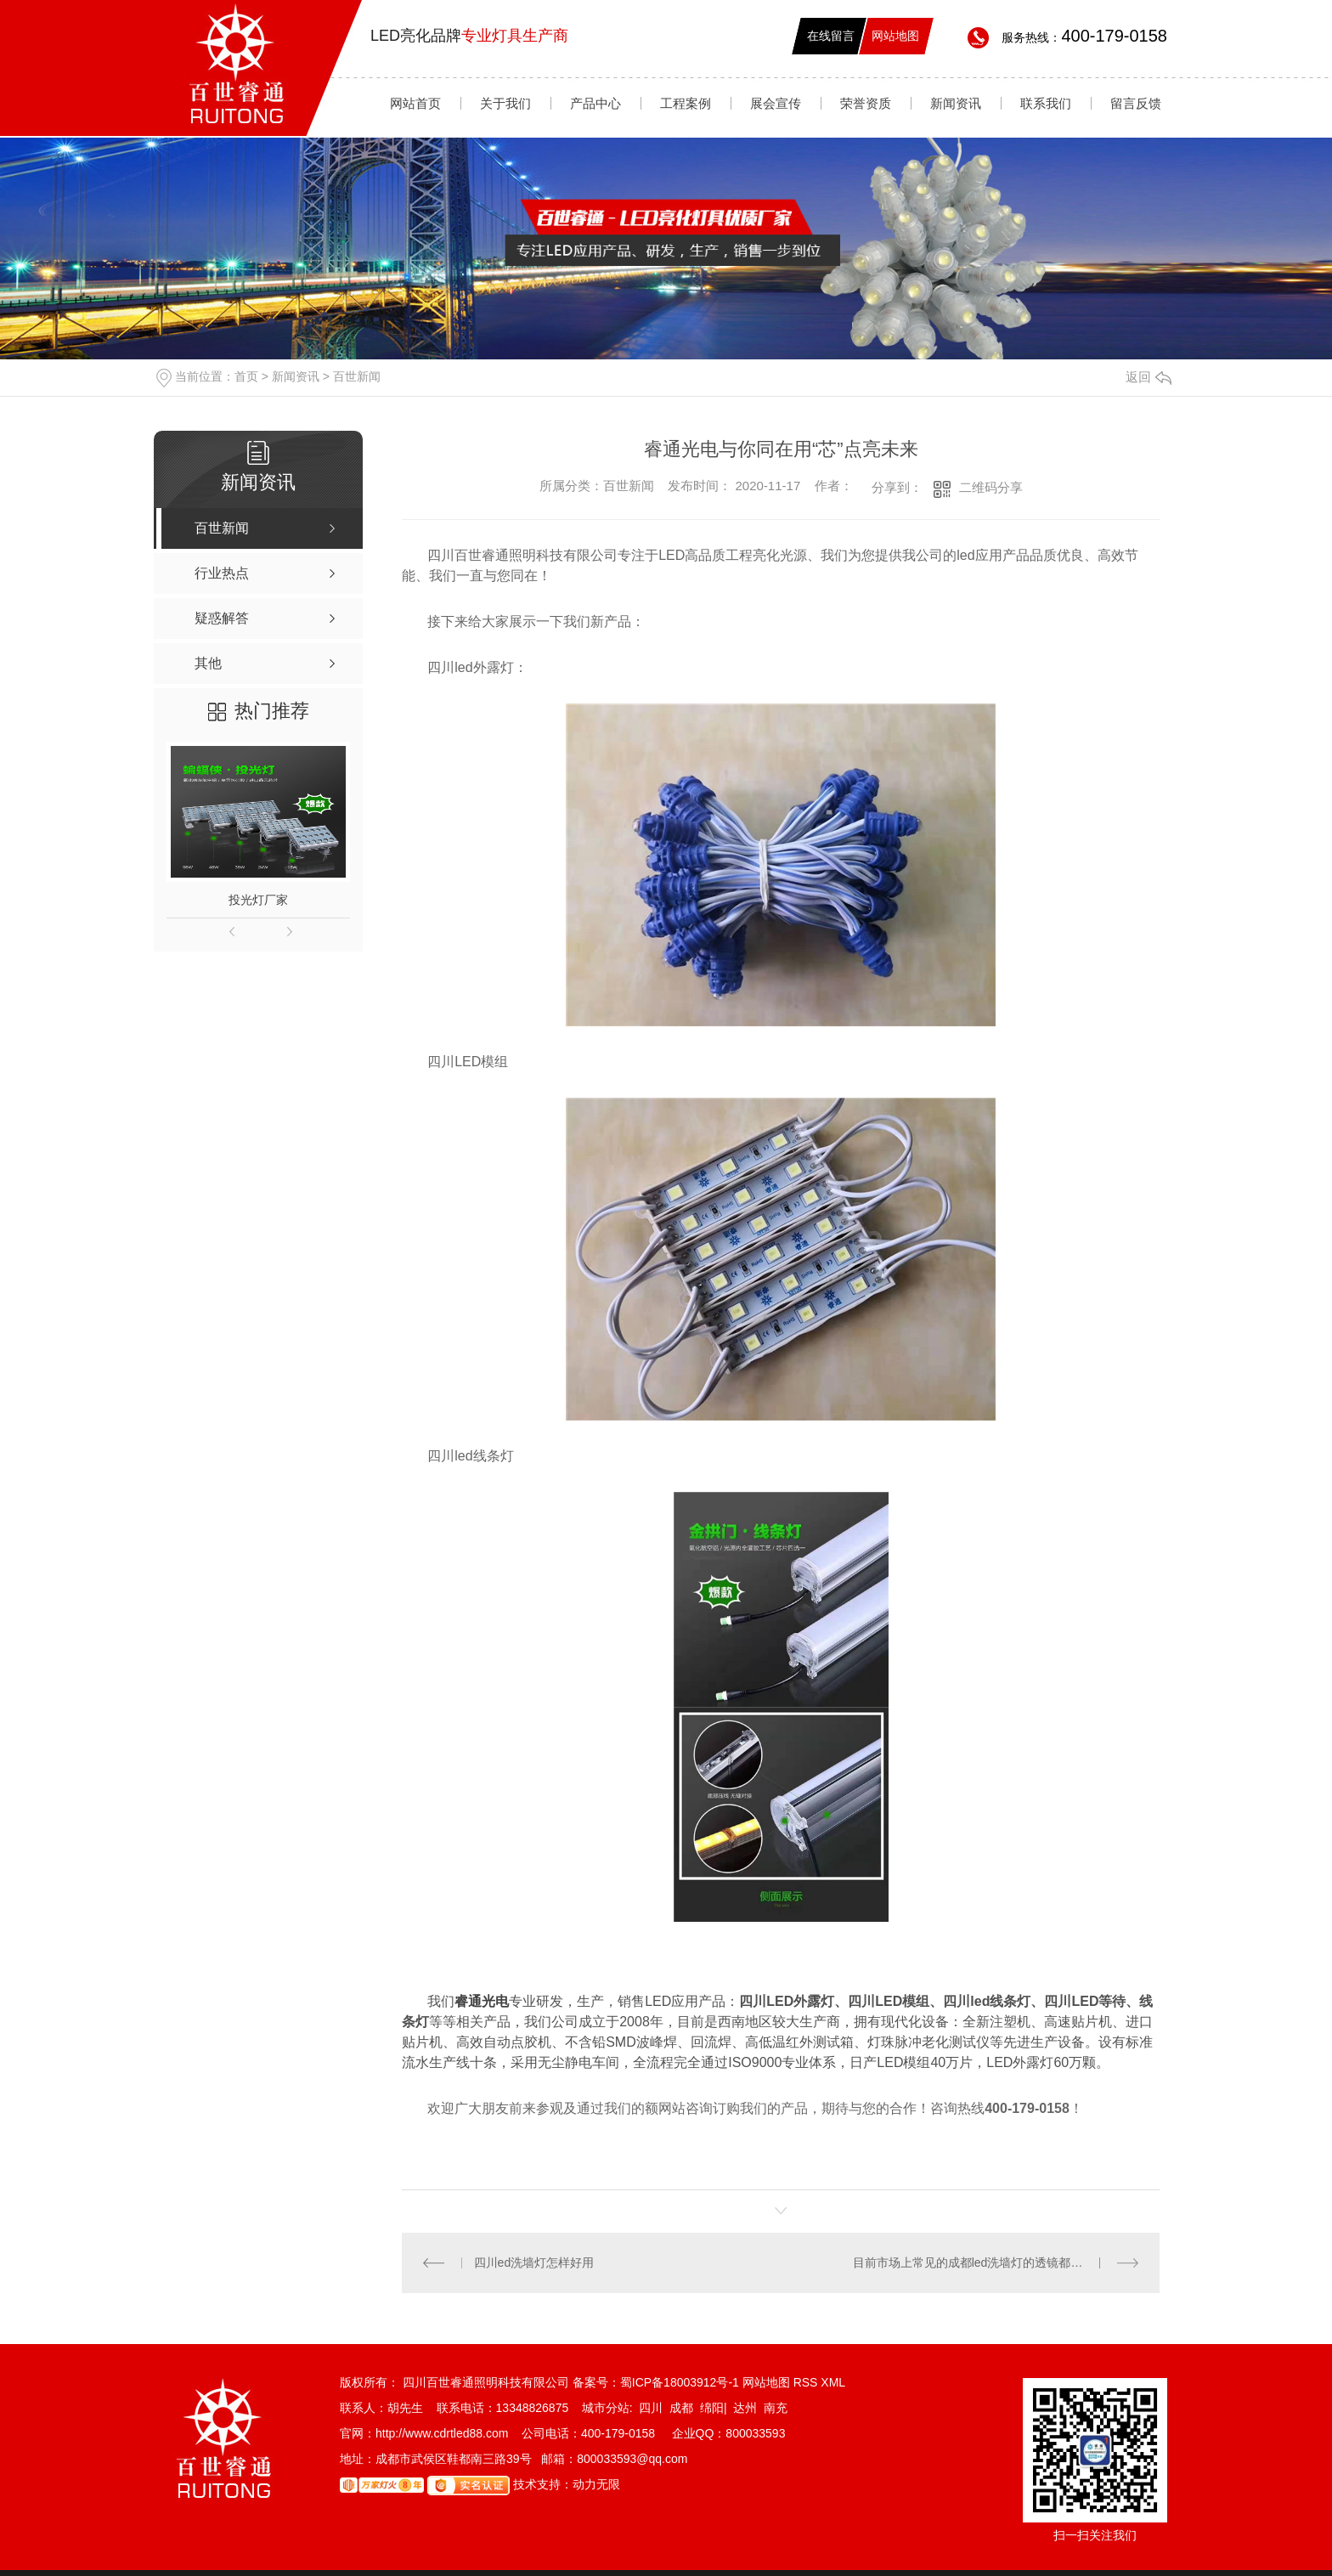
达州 (745, 2408)
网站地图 (895, 35)
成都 (681, 2408)
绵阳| (713, 2408)
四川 (651, 2408)
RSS (807, 2382)
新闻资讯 (955, 103)
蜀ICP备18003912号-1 (679, 2382)
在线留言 (831, 35)
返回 (1148, 377)
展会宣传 (775, 103)
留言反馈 (1135, 103)
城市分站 (605, 2408)
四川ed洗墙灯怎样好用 (534, 2262)
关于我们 (505, 103)
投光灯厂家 (258, 900)
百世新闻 (357, 376)
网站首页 (415, 103)
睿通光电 (481, 2001)
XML (833, 2382)
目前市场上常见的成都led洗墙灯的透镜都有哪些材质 (992, 2262)
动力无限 (596, 2484)
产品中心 (595, 103)
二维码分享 (991, 487)
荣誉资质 (865, 103)
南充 (775, 2408)
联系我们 (1045, 103)
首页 (246, 376)
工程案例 (685, 103)
